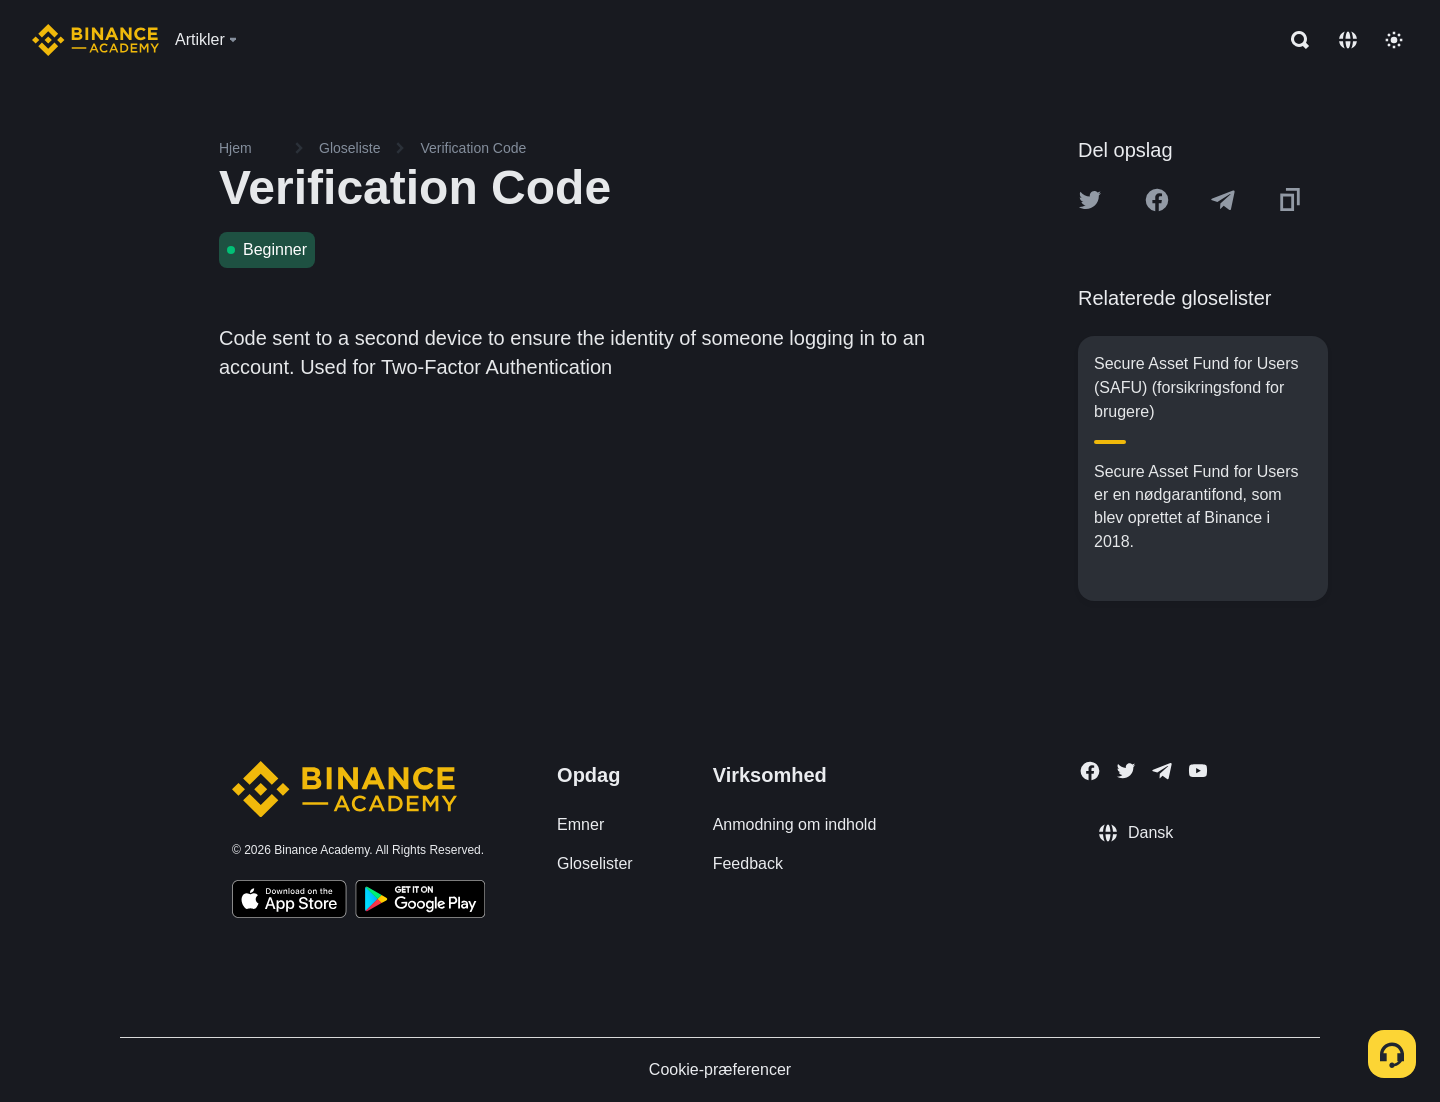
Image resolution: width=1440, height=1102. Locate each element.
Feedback (748, 863)
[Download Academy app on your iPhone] (289, 902)
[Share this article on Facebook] (1157, 200)
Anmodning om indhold (795, 824)
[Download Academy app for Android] (420, 902)
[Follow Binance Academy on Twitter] (1126, 771)
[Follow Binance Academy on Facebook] (1090, 771)
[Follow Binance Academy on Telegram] (1162, 771)
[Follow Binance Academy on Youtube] (1198, 770)
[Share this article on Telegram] (1223, 200)
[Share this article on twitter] (1090, 200)
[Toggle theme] (1394, 40)
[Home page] (95, 40)
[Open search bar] (1294, 40)
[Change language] (1348, 40)
